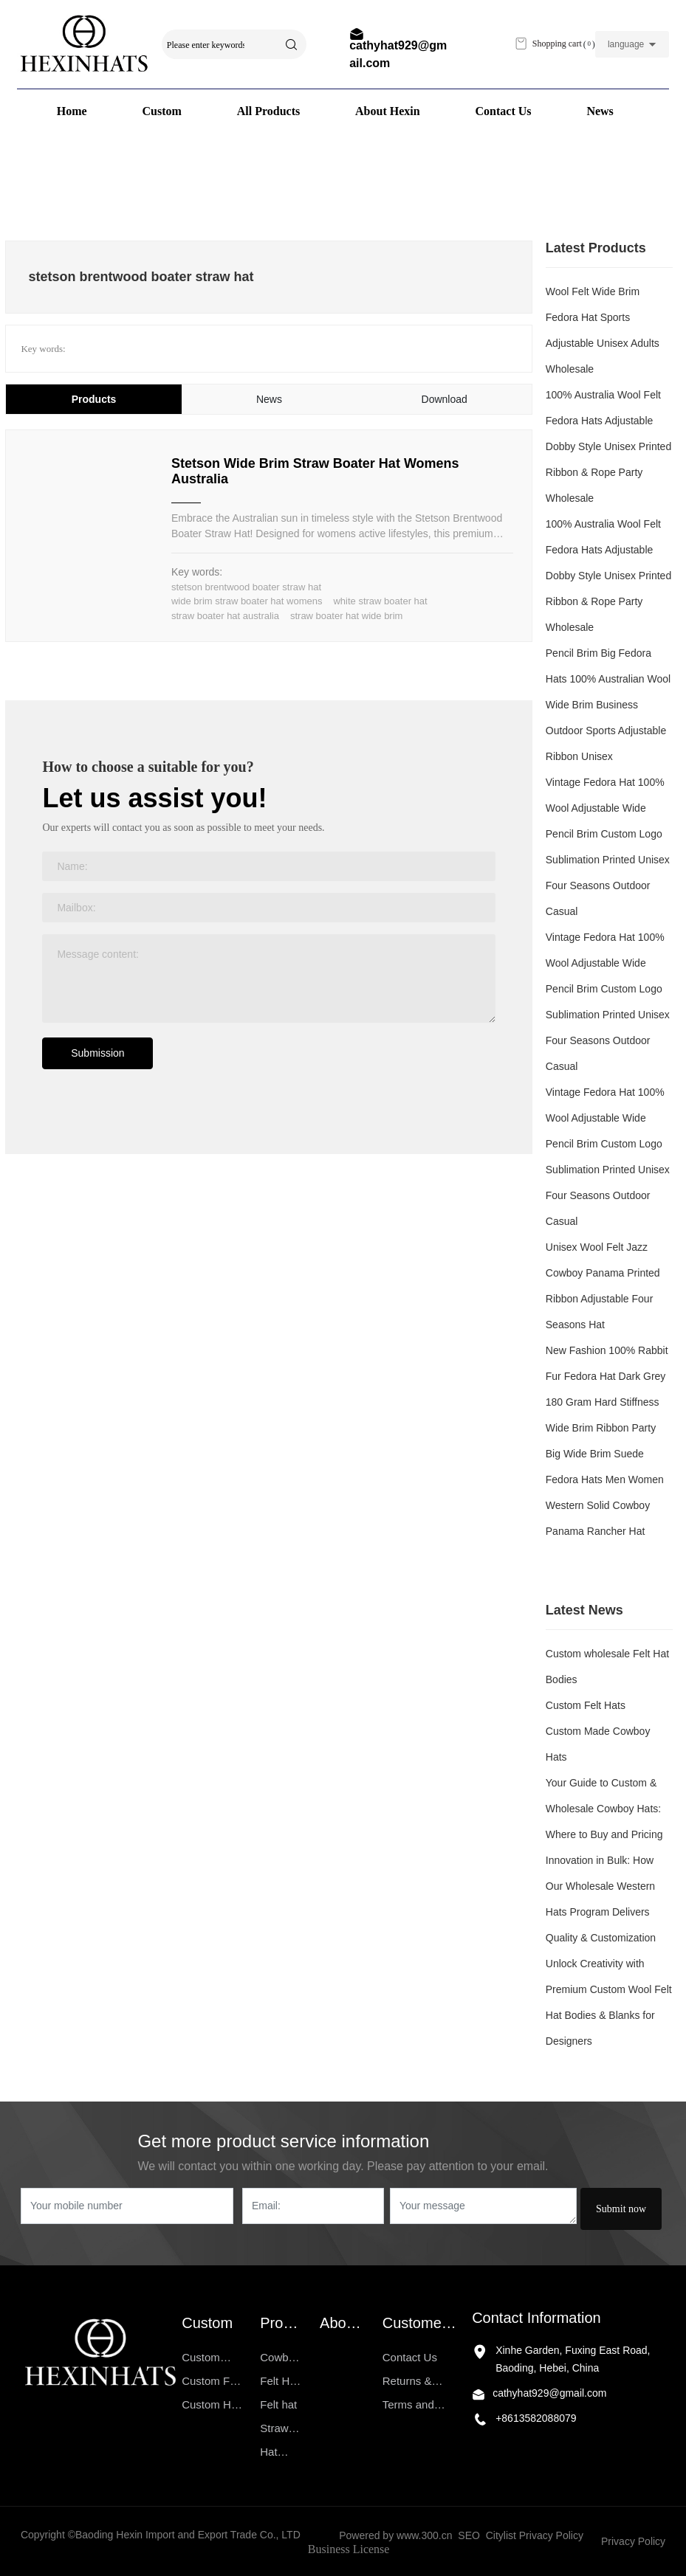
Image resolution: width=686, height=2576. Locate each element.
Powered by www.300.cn (395, 2535)
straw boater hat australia (225, 615)
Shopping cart (553, 44)
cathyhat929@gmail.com (549, 2393)
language (626, 44)
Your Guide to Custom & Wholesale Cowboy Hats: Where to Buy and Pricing (604, 1808)
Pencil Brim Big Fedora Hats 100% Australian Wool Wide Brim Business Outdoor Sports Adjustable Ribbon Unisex (608, 704)
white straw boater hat (380, 601)
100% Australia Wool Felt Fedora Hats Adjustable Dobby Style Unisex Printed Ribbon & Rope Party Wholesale (608, 446)
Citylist (501, 2535)
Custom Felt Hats (585, 1705)
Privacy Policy (552, 2535)
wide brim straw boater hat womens (246, 601)
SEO (469, 2535)
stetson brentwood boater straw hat (246, 587)
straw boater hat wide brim (346, 615)
